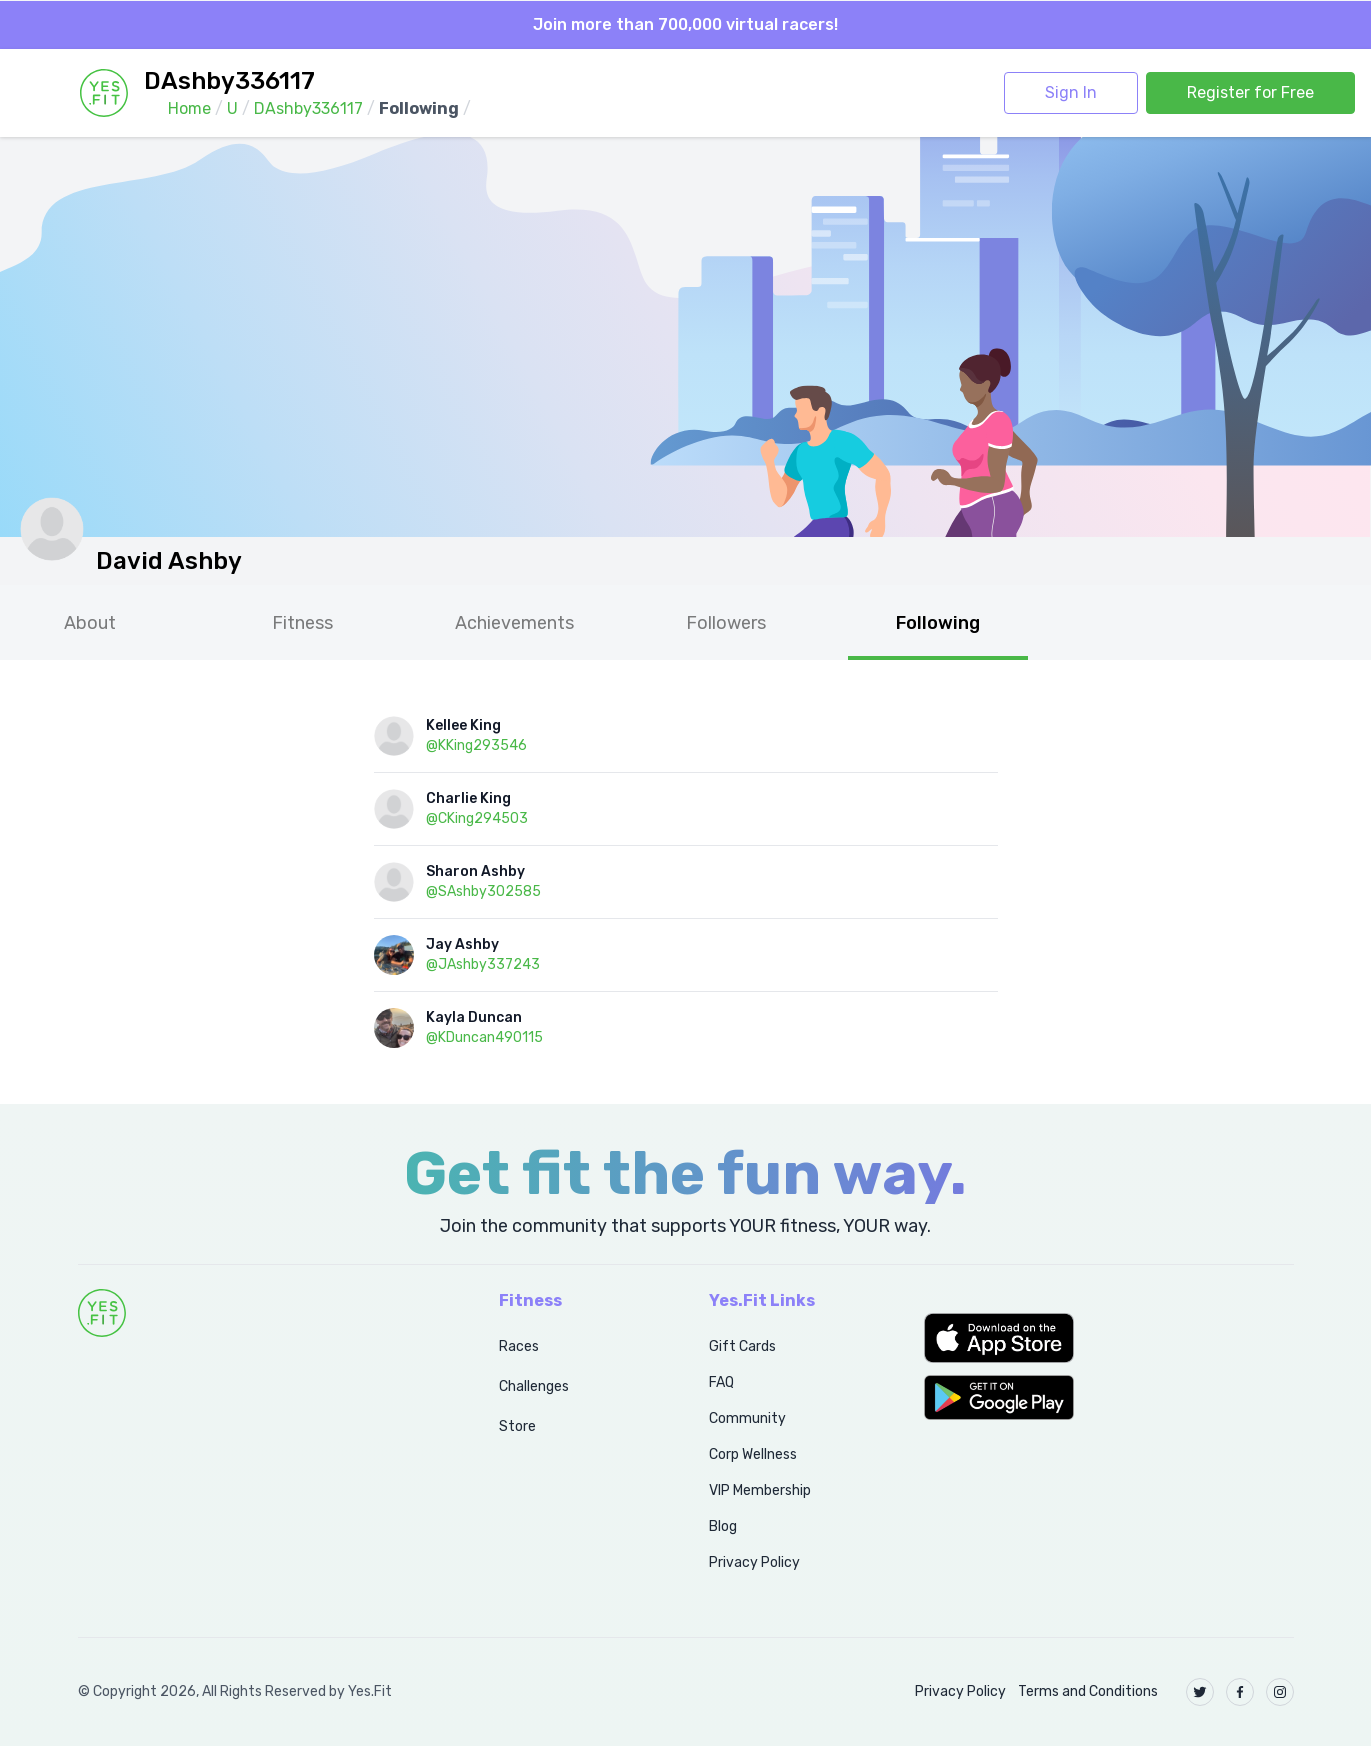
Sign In (1071, 92)
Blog (723, 1526)
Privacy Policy (754, 1562)
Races (519, 1346)
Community (747, 1418)
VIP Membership (760, 1490)
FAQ (721, 1382)
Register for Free (1250, 92)
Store (517, 1426)
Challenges (534, 1386)
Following (938, 623)
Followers (726, 623)
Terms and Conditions (1088, 1691)
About (90, 623)
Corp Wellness (753, 1454)
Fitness (302, 623)
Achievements (514, 623)
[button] (1108, 1338)
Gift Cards (742, 1346)
